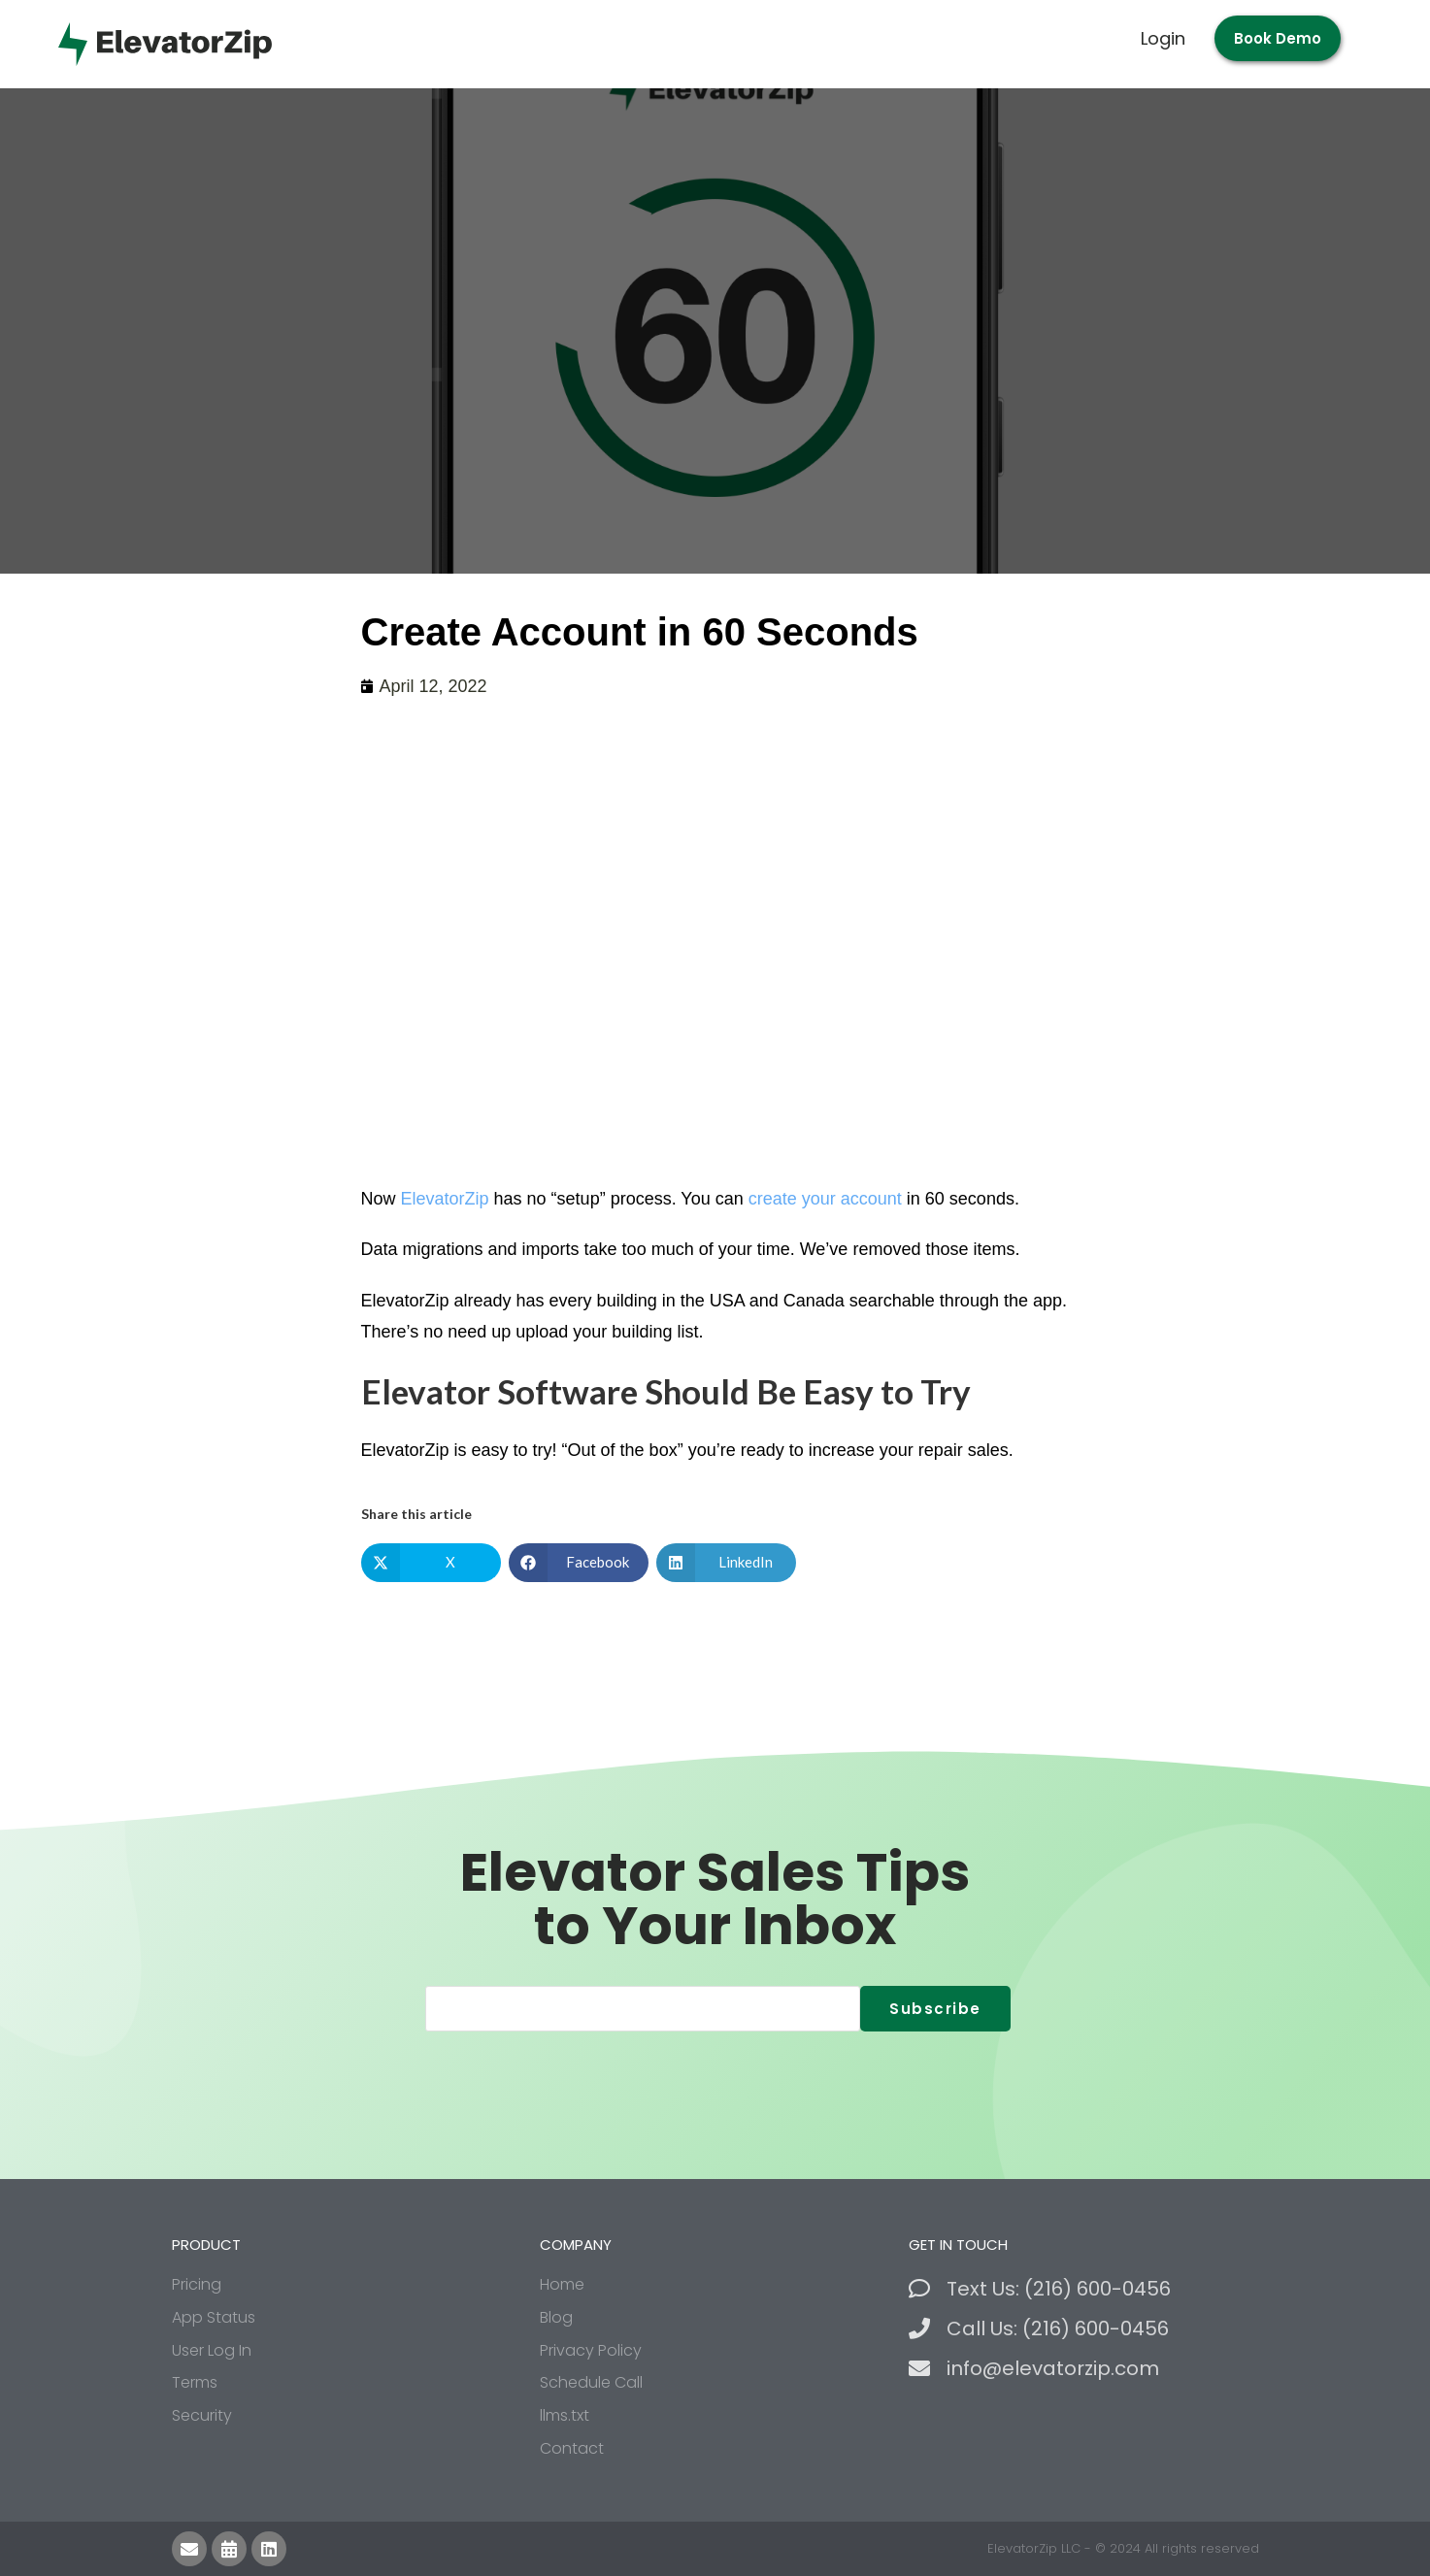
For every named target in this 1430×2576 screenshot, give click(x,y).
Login (1163, 38)
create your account (825, 1198)
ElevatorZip (445, 1198)
